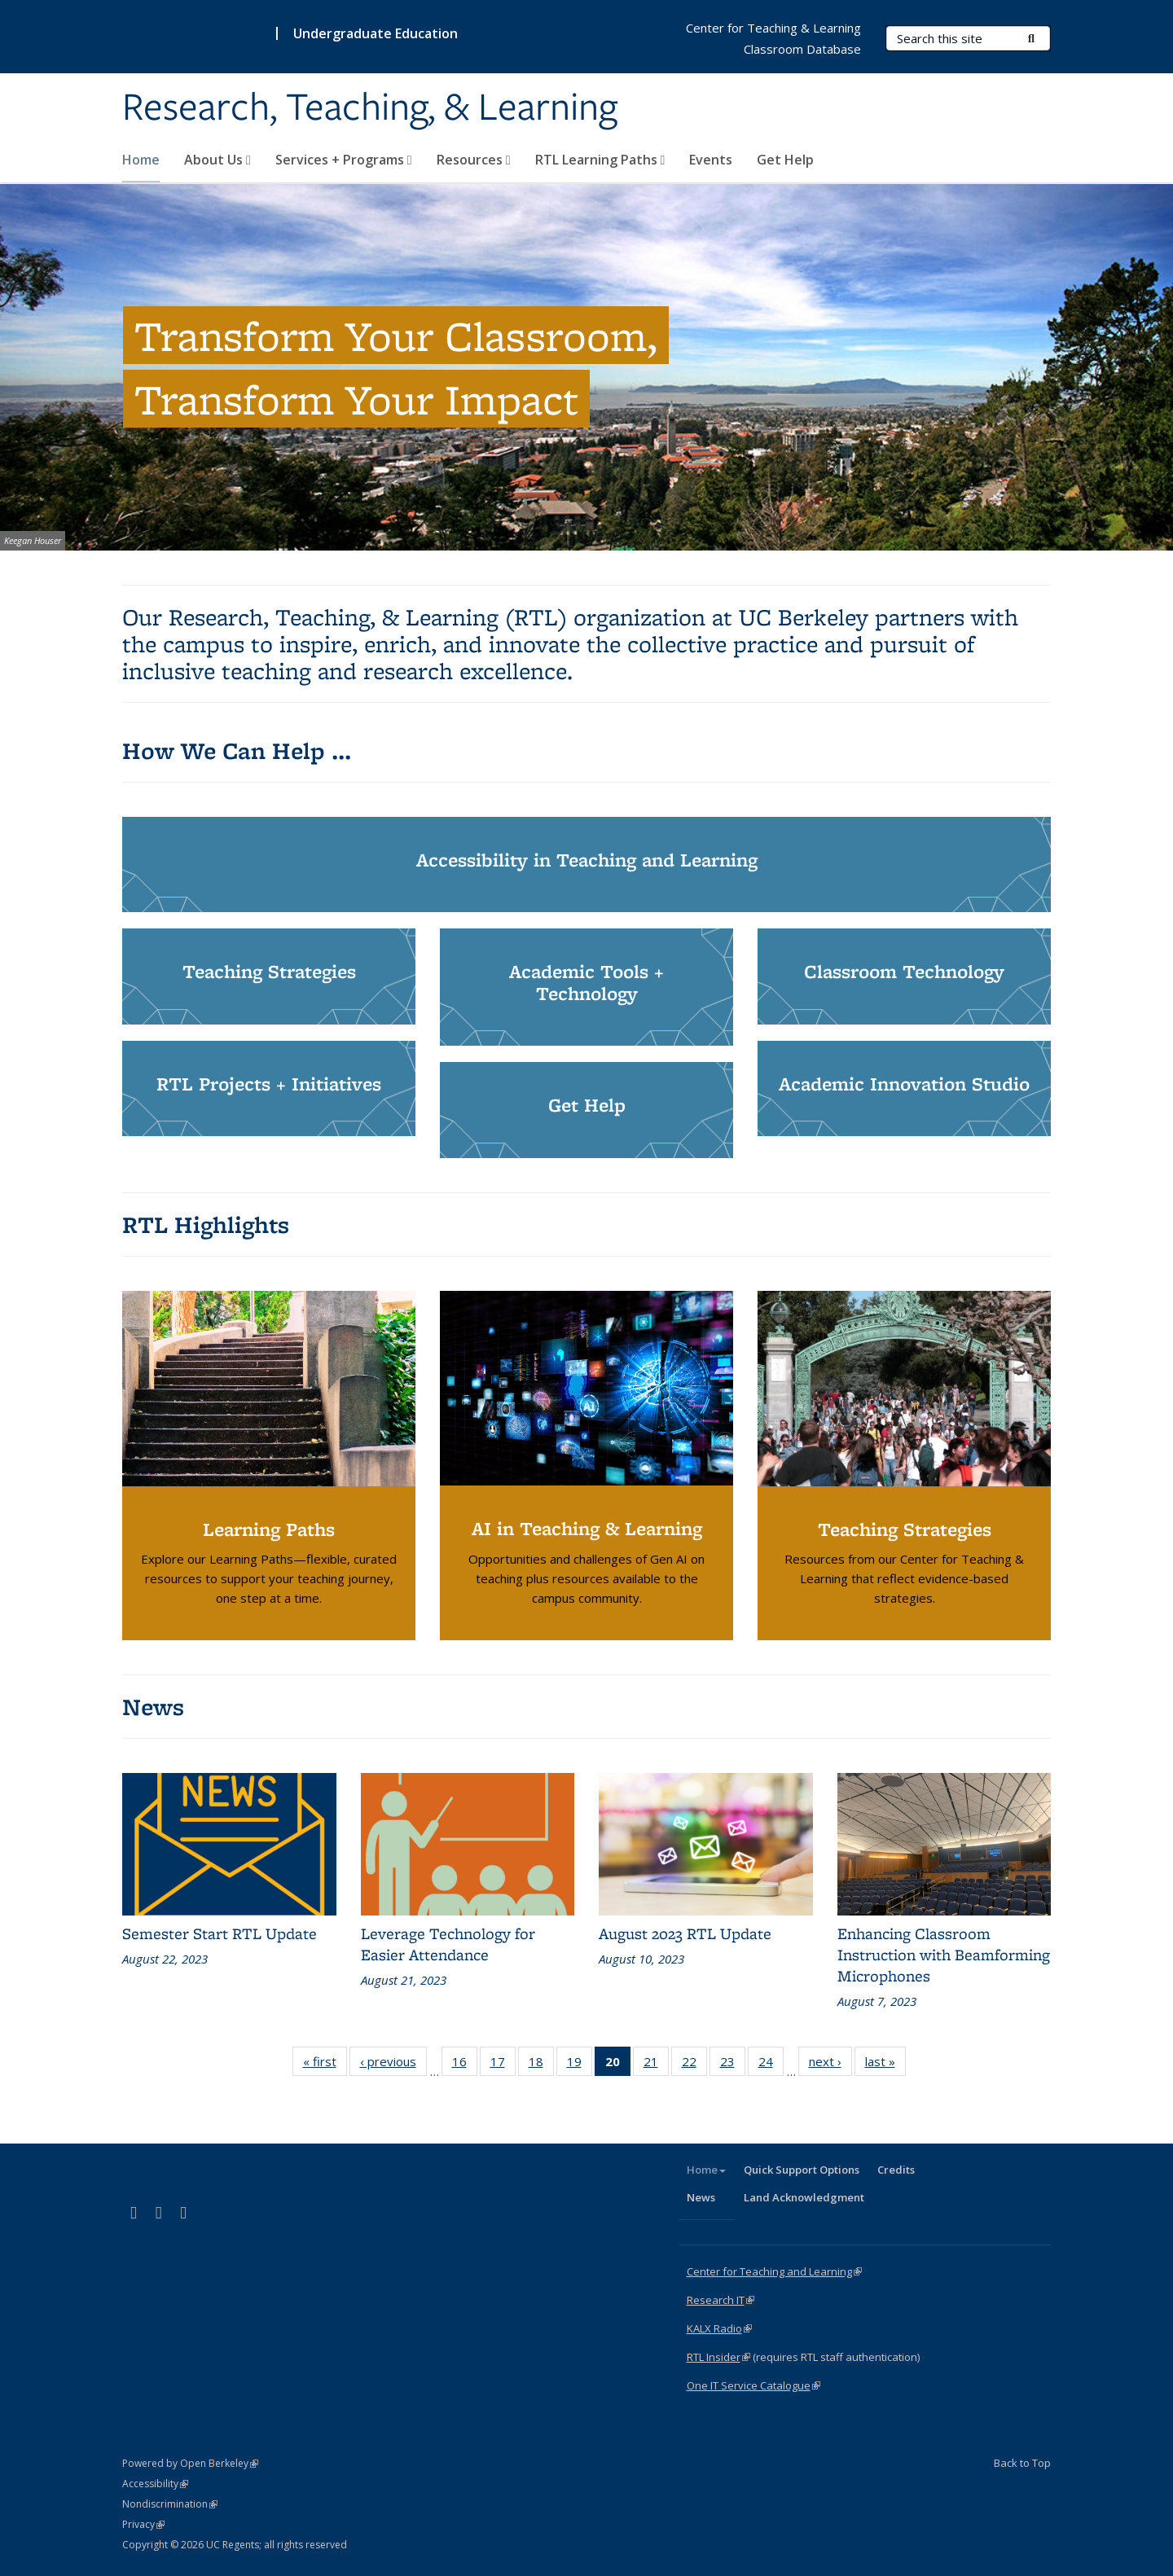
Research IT (720, 2300)
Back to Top (1022, 2462)
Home (141, 160)
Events (710, 160)
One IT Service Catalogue (753, 2385)
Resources (474, 160)
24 (771, 2064)
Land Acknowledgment (804, 2197)
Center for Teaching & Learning (773, 28)
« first (325, 2064)
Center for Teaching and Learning (774, 2271)
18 (541, 2064)
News (701, 2197)
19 (579, 2064)
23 (732, 2064)
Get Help (785, 160)
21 (656, 2064)
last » (885, 2064)
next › (830, 2064)
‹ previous (393, 2064)
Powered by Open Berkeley (190, 2463)
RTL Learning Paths (600, 160)
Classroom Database (802, 49)
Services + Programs (343, 160)
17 (503, 2064)
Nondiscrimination (169, 2504)
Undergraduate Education (375, 33)
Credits (896, 2169)
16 (464, 2064)
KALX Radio (719, 2328)
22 (694, 2064)
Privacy (143, 2524)
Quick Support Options (801, 2169)
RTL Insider (718, 2357)
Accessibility (155, 2483)
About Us (217, 160)
